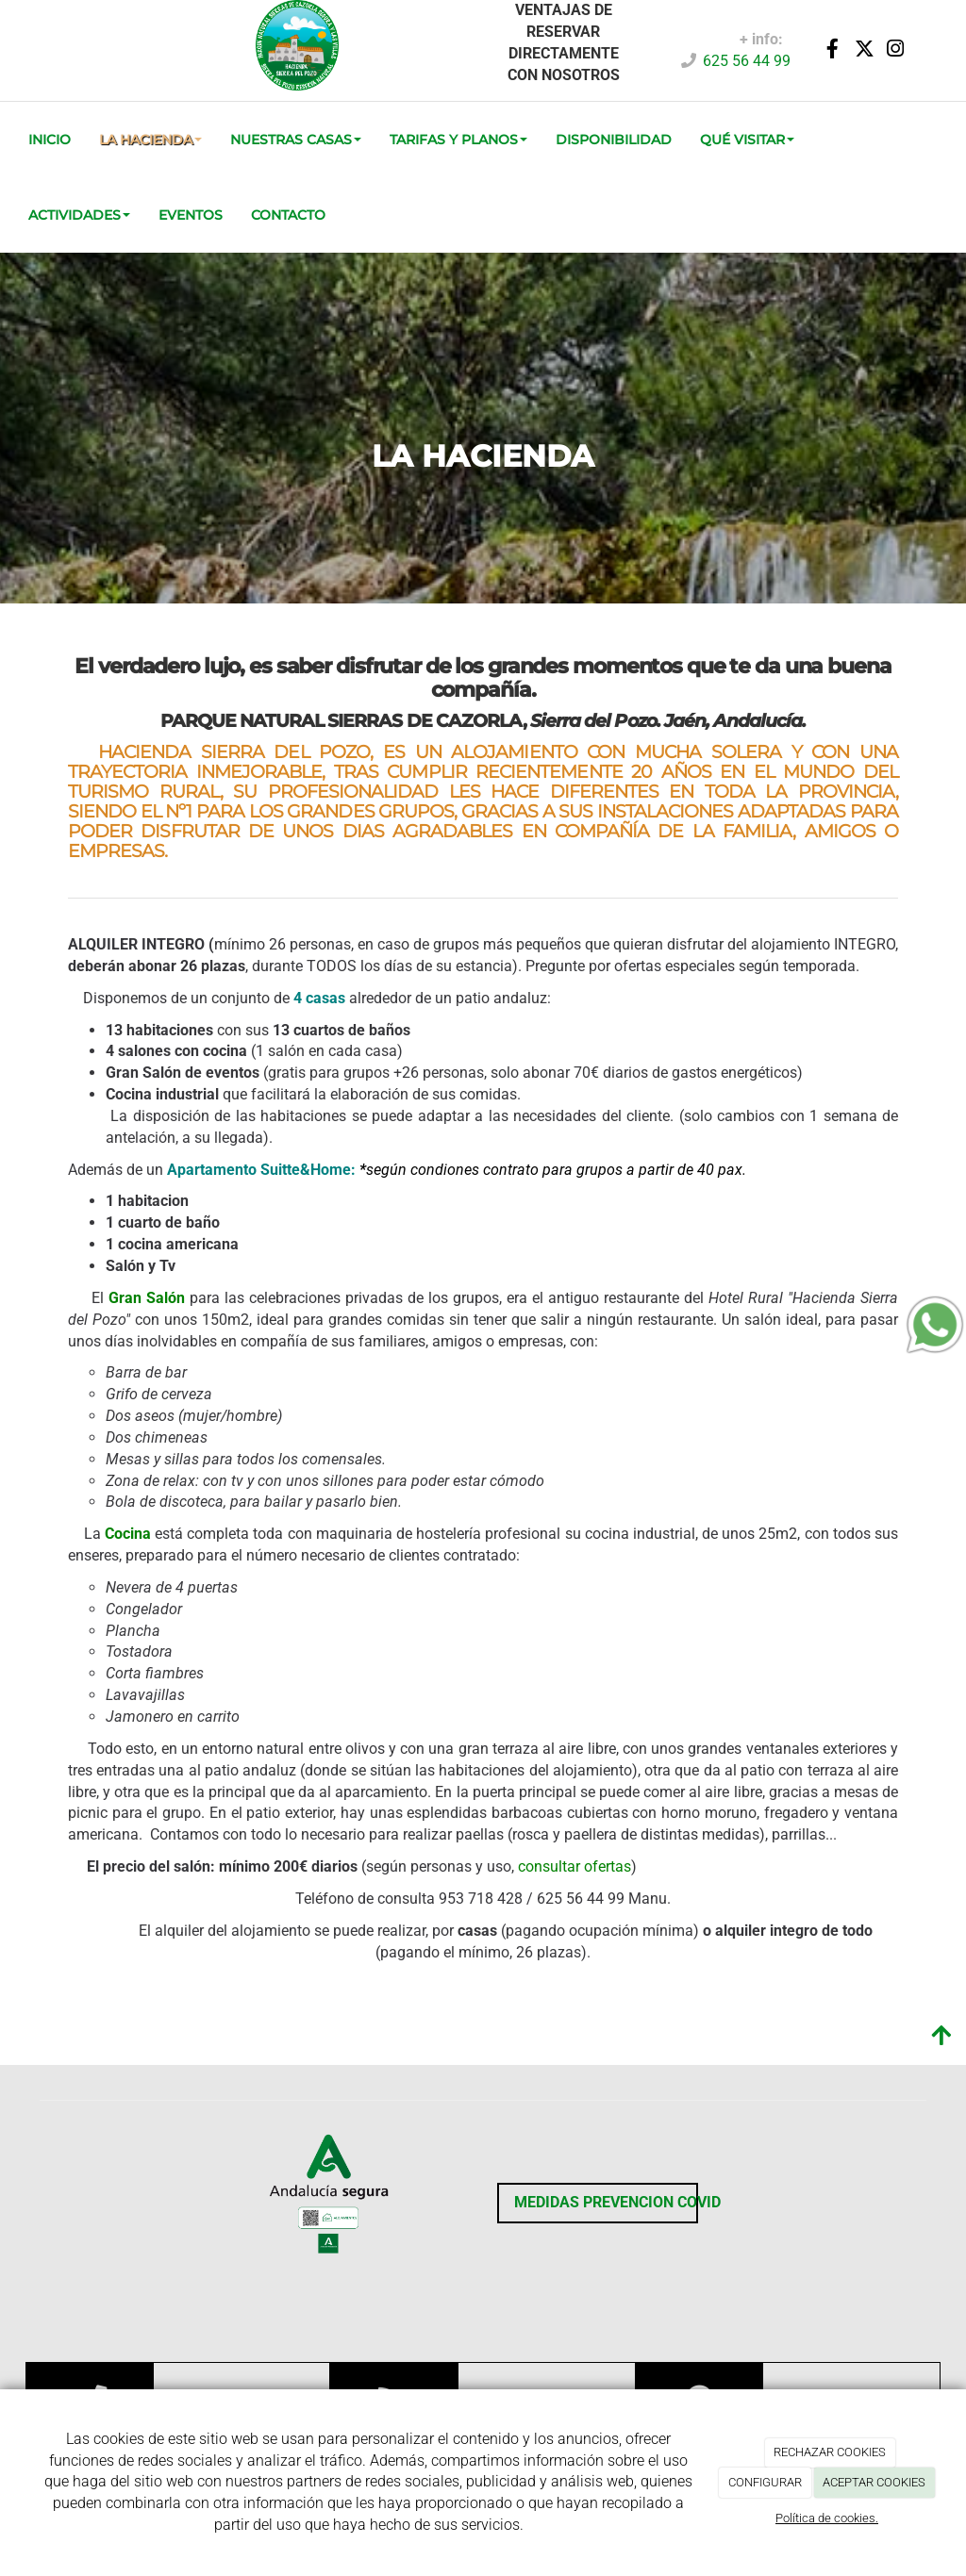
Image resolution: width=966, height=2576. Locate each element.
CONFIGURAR (765, 2482)
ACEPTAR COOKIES (874, 2482)
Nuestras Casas (295, 139)
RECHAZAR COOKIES (830, 2452)
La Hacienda (150, 139)
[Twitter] (864, 50)
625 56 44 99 (747, 61)
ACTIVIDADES (79, 214)
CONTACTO (288, 214)
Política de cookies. (826, 2518)
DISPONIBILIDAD (614, 139)
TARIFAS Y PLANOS (458, 139)
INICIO (49, 139)
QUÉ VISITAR (747, 139)
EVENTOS (190, 214)
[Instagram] (895, 50)
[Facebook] (833, 50)
